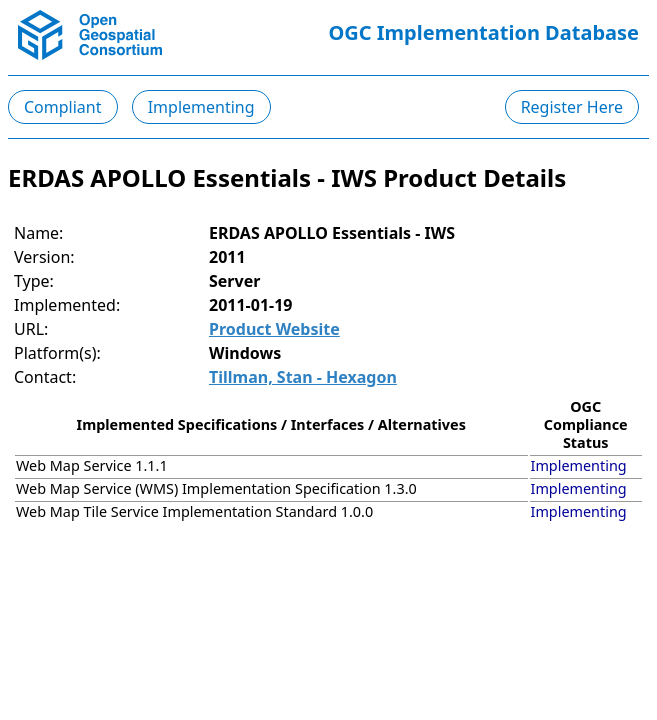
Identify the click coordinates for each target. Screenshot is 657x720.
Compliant (63, 107)
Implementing (201, 107)
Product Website (274, 329)
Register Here (572, 107)
